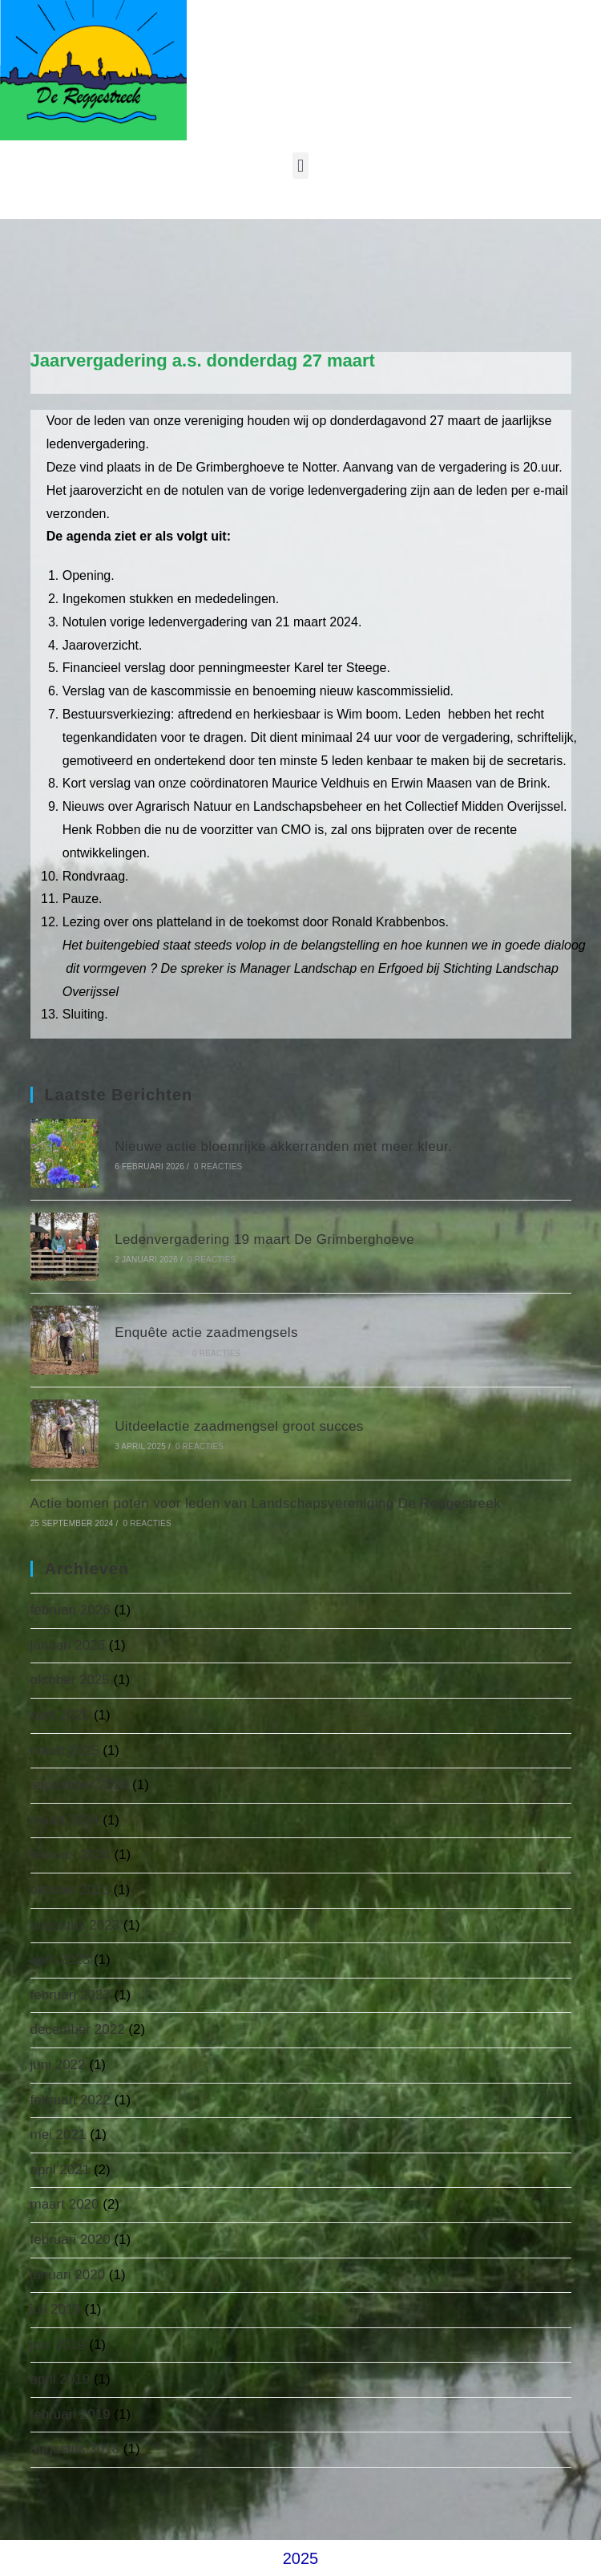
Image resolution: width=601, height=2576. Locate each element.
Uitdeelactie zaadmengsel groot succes (239, 1426)
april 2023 (60, 1959)
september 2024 (79, 1784)
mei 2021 (58, 2134)
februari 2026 (70, 1610)
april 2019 (60, 2379)
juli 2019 (55, 2309)
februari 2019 (70, 2414)
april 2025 (60, 1715)
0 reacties (218, 1166)
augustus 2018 (75, 2449)
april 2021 (60, 2169)
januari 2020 (68, 2274)
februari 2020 (70, 2239)
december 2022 (77, 2029)
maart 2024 (64, 1820)
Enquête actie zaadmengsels (206, 1332)
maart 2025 (64, 1750)
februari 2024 (70, 1854)
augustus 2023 (75, 1925)
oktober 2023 (70, 1890)
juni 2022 (58, 2064)
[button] (300, 165)
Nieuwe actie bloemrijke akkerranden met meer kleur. (283, 1146)
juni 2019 (58, 2344)
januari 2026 (68, 1645)
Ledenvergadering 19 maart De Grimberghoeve (264, 1239)
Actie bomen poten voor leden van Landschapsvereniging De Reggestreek (266, 1503)
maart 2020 (64, 2204)
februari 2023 (70, 1995)
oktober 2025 (70, 1679)
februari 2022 (70, 2100)
